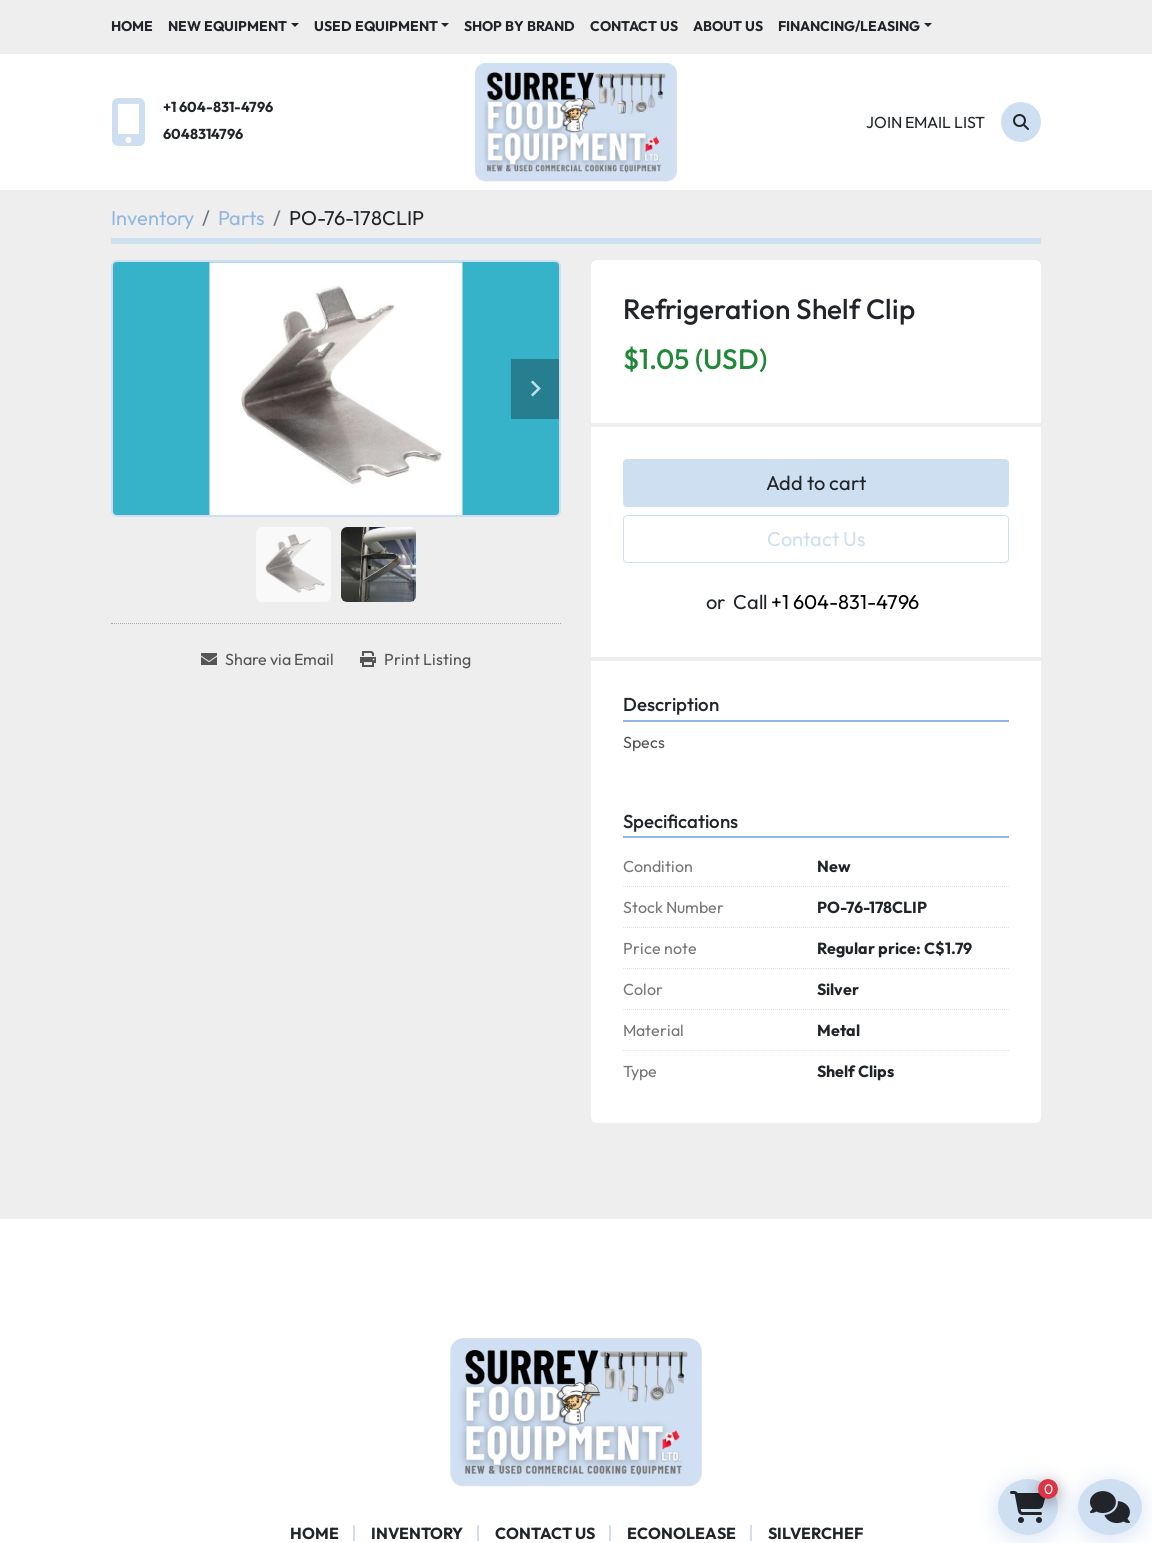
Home (132, 26)
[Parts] (241, 217)
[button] (233, 26)
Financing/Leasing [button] (849, 26)
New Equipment (227, 26)
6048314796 (203, 134)
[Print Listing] (415, 659)
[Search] (1021, 122)
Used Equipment (376, 26)
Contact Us (634, 26)
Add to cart (816, 482)
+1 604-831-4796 (218, 107)
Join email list (925, 122)
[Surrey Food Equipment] (576, 1410)
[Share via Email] (267, 659)
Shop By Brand (519, 26)
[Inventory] (152, 217)
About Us (728, 26)
